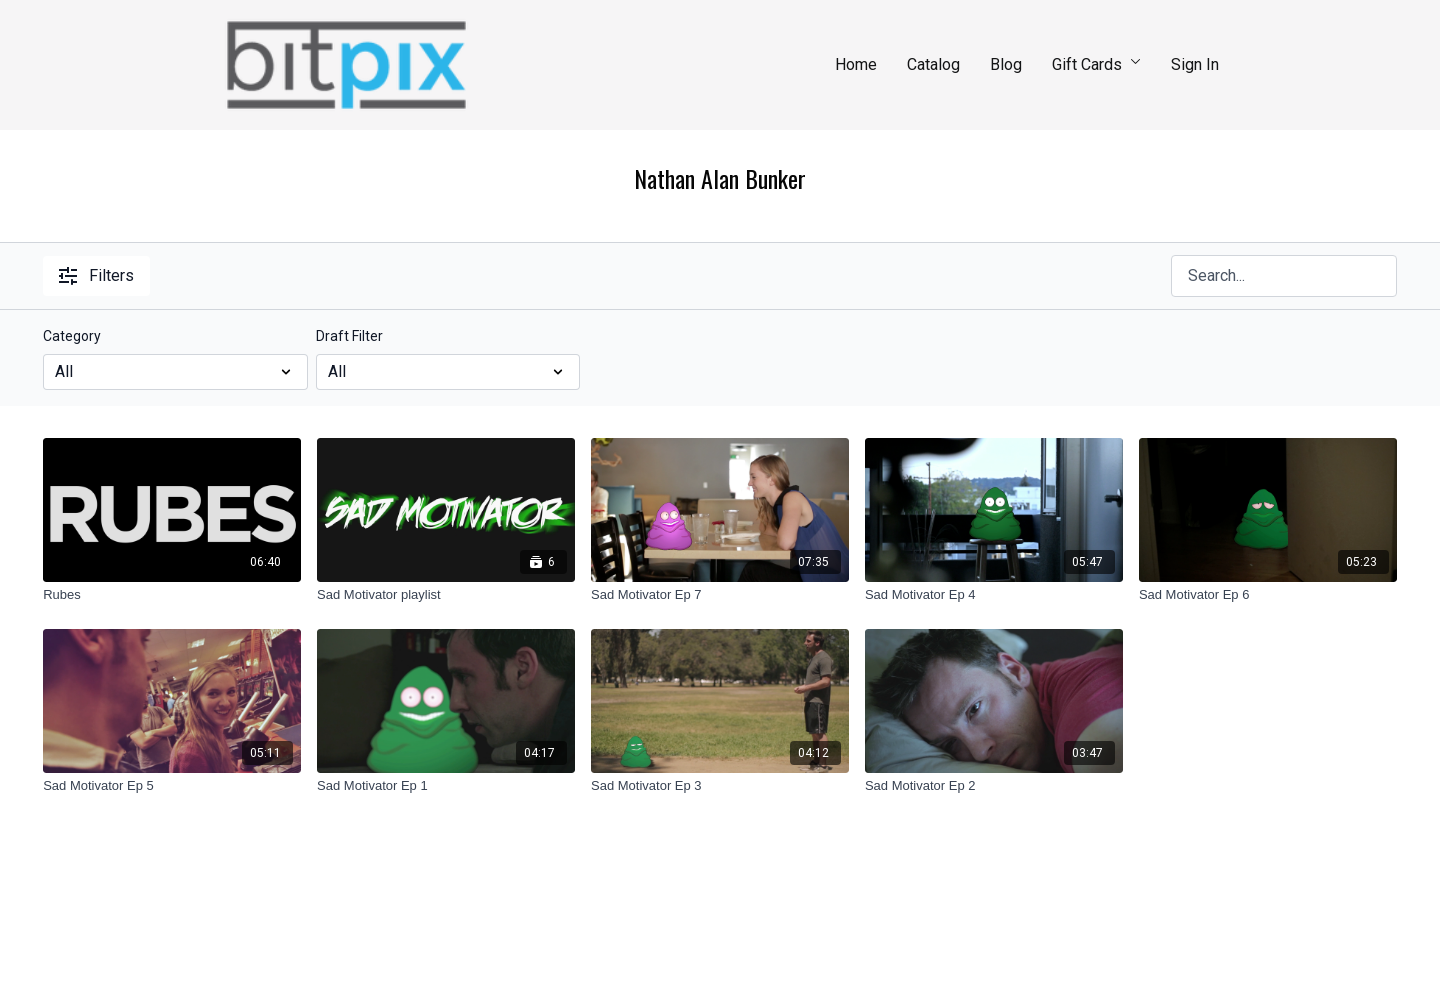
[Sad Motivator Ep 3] (720, 786)
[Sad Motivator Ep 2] (994, 786)
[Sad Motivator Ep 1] (446, 786)
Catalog (933, 64)
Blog (1006, 64)
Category (72, 336)
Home (856, 64)
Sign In (1195, 64)
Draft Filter (349, 336)
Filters (96, 275)
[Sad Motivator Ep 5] (172, 786)
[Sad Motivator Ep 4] (994, 595)
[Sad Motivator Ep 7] (720, 595)
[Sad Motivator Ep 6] (1268, 595)
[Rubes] (172, 595)
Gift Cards (1096, 64)
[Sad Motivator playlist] (446, 595)
